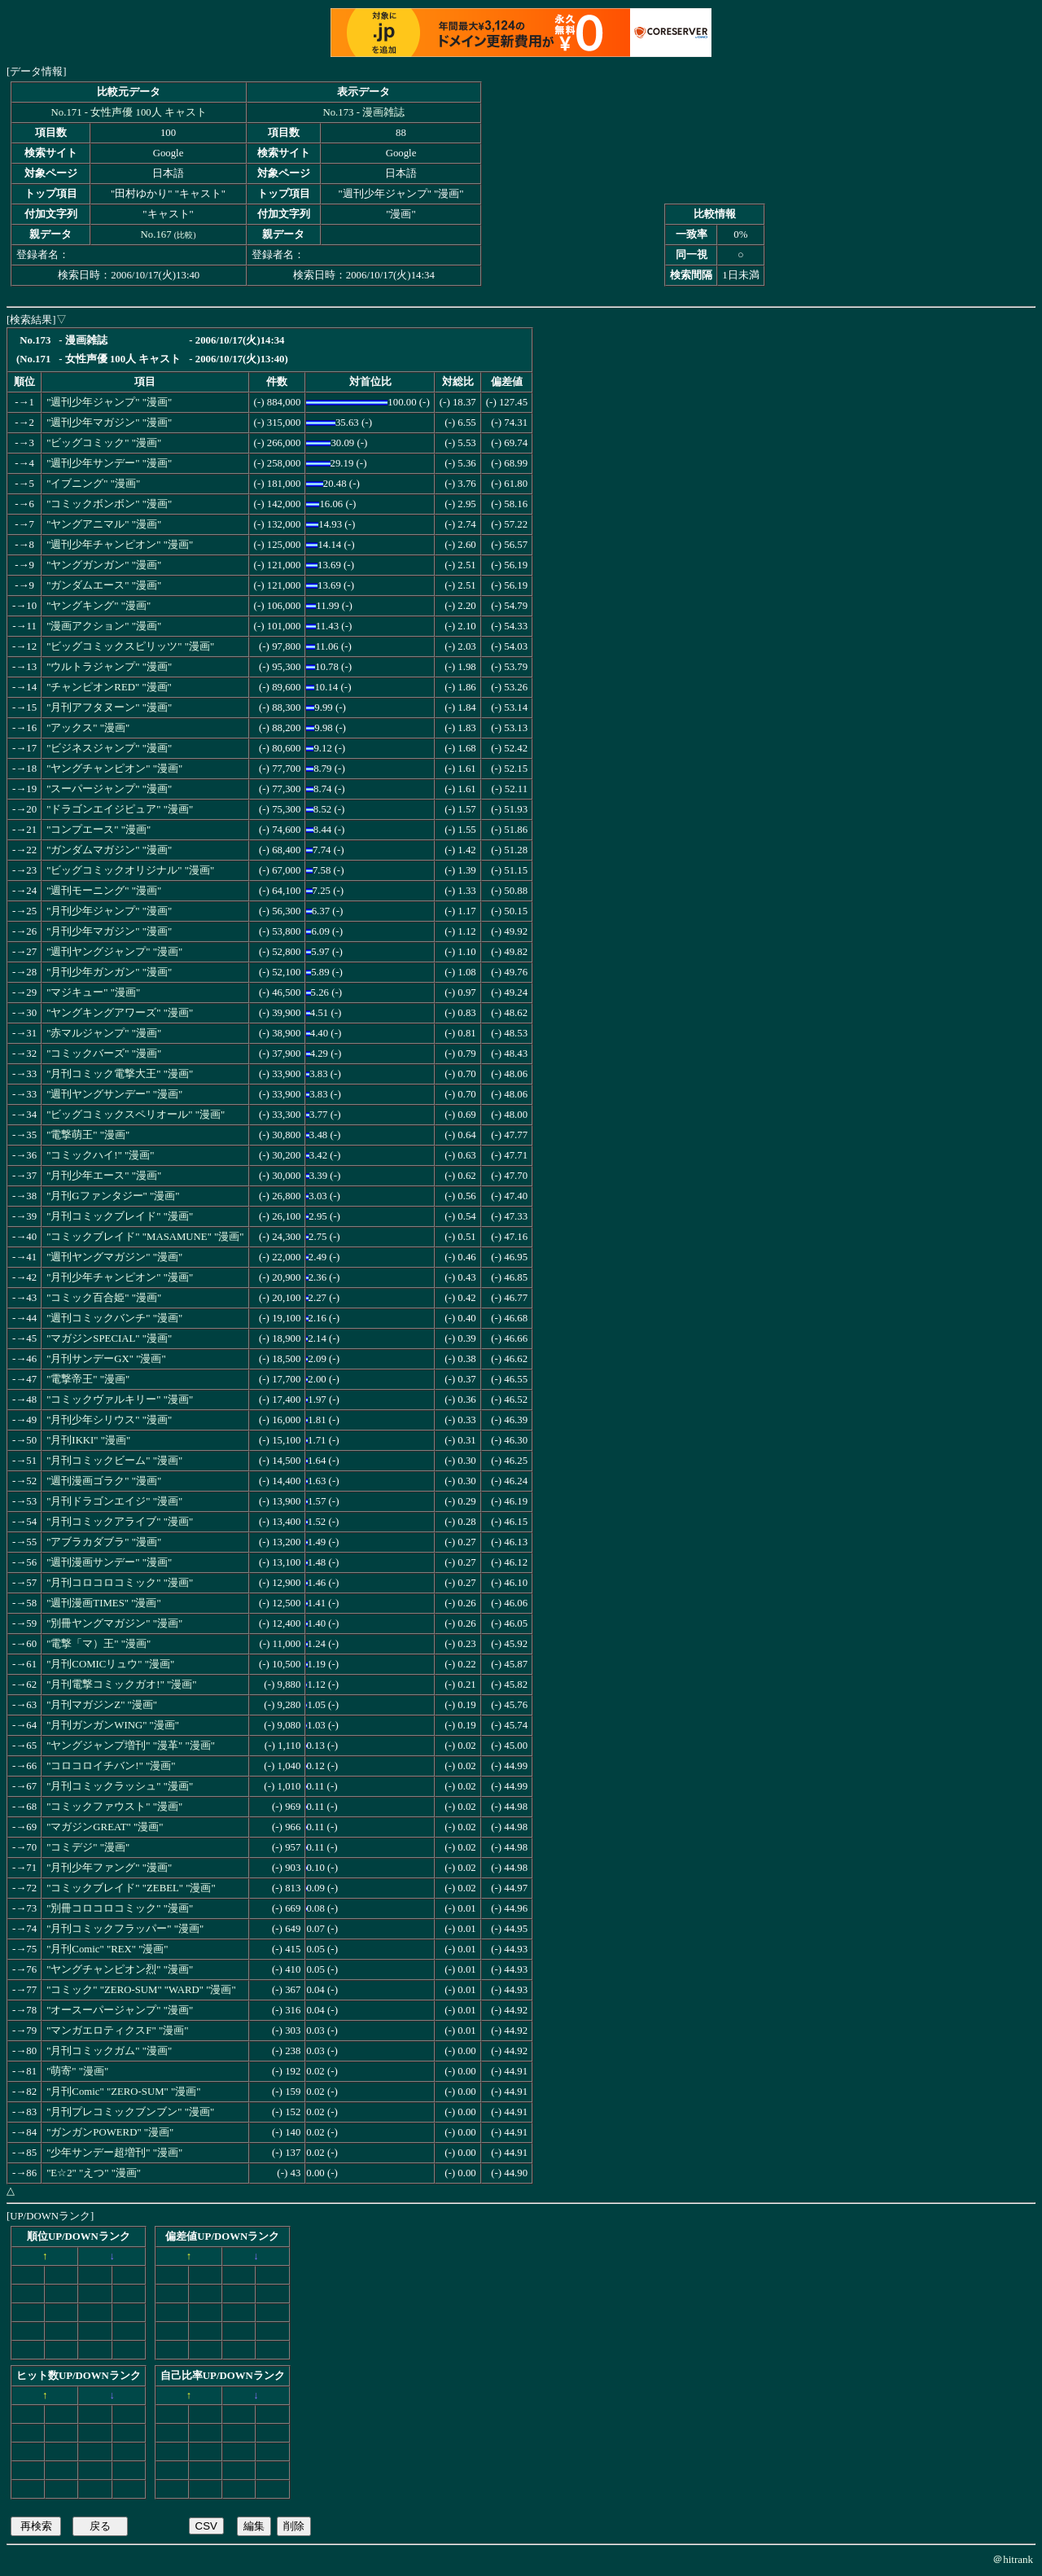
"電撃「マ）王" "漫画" (98, 1643)
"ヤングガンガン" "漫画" (103, 565)
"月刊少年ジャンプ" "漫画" (109, 911)
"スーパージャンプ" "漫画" (109, 789)
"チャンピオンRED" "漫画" (109, 687)
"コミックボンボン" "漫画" (109, 504)
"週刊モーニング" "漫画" (103, 890)
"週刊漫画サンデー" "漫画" (109, 1562)
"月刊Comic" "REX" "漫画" (107, 1949)
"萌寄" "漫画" (77, 2071)
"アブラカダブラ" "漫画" (103, 1542)
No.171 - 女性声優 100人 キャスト (129, 112)
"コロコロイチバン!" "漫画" (110, 1766)
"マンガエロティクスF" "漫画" (117, 2030)
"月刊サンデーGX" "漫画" (106, 1359)
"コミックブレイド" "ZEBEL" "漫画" (131, 1888)
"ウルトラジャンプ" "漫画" (109, 666)
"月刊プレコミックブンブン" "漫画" (130, 2112)
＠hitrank (1012, 2559)
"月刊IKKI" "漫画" (88, 1440)
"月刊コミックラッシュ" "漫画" (119, 1786)
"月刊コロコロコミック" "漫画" (119, 1582)
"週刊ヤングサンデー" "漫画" (114, 1094)
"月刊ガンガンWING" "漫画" (112, 1725)
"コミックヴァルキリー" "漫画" (119, 1399)
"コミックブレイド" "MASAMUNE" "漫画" (144, 1236)
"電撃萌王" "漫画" (87, 1135)
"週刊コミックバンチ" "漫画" (114, 1318)
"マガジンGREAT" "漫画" (104, 1827)
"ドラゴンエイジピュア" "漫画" (119, 809)
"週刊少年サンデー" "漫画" (109, 463)
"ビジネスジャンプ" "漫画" (109, 748)
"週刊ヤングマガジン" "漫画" (114, 1257)
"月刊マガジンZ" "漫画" (101, 1705)
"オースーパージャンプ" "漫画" (119, 2010)
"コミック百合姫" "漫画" (103, 1297)
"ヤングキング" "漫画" (98, 605)
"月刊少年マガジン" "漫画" (109, 931)
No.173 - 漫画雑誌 (363, 112)
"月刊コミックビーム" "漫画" (114, 1460)
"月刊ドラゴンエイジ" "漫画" (114, 1501)
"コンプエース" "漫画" (98, 829)
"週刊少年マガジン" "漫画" (109, 422)
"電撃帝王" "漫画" (87, 1379)
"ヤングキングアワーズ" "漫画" (119, 1013)
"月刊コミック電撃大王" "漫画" (119, 1074)
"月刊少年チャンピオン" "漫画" (119, 1277)
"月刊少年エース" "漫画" (103, 1175)
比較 (185, 234)
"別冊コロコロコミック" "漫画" (119, 1908)
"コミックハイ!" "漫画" (100, 1155)
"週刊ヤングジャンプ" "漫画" (114, 951)
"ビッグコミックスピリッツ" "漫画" (130, 646)
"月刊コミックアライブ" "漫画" (119, 1521)
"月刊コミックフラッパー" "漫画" (125, 1928)
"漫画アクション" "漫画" (103, 626)
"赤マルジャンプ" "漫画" (103, 1033)
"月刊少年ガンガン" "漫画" (109, 972)
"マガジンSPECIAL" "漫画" (109, 1338)
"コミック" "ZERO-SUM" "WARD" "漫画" (140, 1990)
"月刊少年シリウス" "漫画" (109, 1420)
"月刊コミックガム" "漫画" (109, 2051)
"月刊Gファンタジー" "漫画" (112, 1196)
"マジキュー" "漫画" (93, 992)
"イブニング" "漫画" (93, 483)
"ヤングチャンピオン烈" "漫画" (119, 1969)
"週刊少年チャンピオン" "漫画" (119, 544)
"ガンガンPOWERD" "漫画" (109, 2132)
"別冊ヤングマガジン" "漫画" (114, 1623)
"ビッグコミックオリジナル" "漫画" (130, 870)
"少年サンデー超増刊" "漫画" (114, 2152)
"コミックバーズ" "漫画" (103, 1053)
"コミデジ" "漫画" (87, 1847)
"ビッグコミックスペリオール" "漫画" (135, 1114)
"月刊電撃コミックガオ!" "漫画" (121, 1684)
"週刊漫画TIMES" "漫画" (103, 1603)
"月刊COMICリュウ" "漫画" (110, 1664)
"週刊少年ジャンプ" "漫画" (109, 402)
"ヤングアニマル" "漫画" (103, 524)
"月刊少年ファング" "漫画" (109, 1867)
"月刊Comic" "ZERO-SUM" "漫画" (123, 2091)
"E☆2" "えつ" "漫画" (93, 2173)
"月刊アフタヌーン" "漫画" (109, 707)
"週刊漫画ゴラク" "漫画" (103, 1481)
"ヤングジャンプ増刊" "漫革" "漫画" (130, 1745)
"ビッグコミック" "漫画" (103, 443)
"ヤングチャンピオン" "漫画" (114, 768)
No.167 (156, 234)
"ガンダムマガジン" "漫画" (109, 850)
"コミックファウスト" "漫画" (114, 1806)
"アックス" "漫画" (87, 728)
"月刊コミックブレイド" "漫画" (119, 1216)
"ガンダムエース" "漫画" (103, 585)
